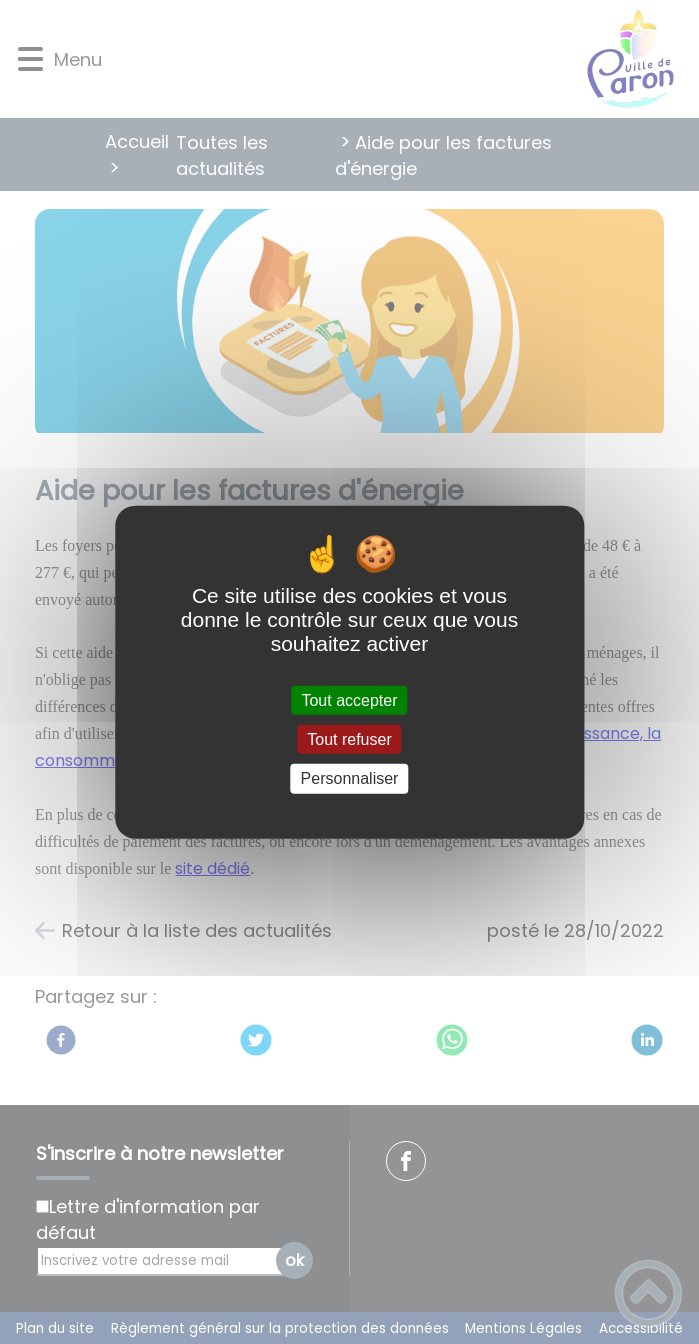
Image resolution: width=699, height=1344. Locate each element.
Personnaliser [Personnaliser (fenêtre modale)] (350, 778)
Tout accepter (349, 700)
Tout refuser (349, 739)
